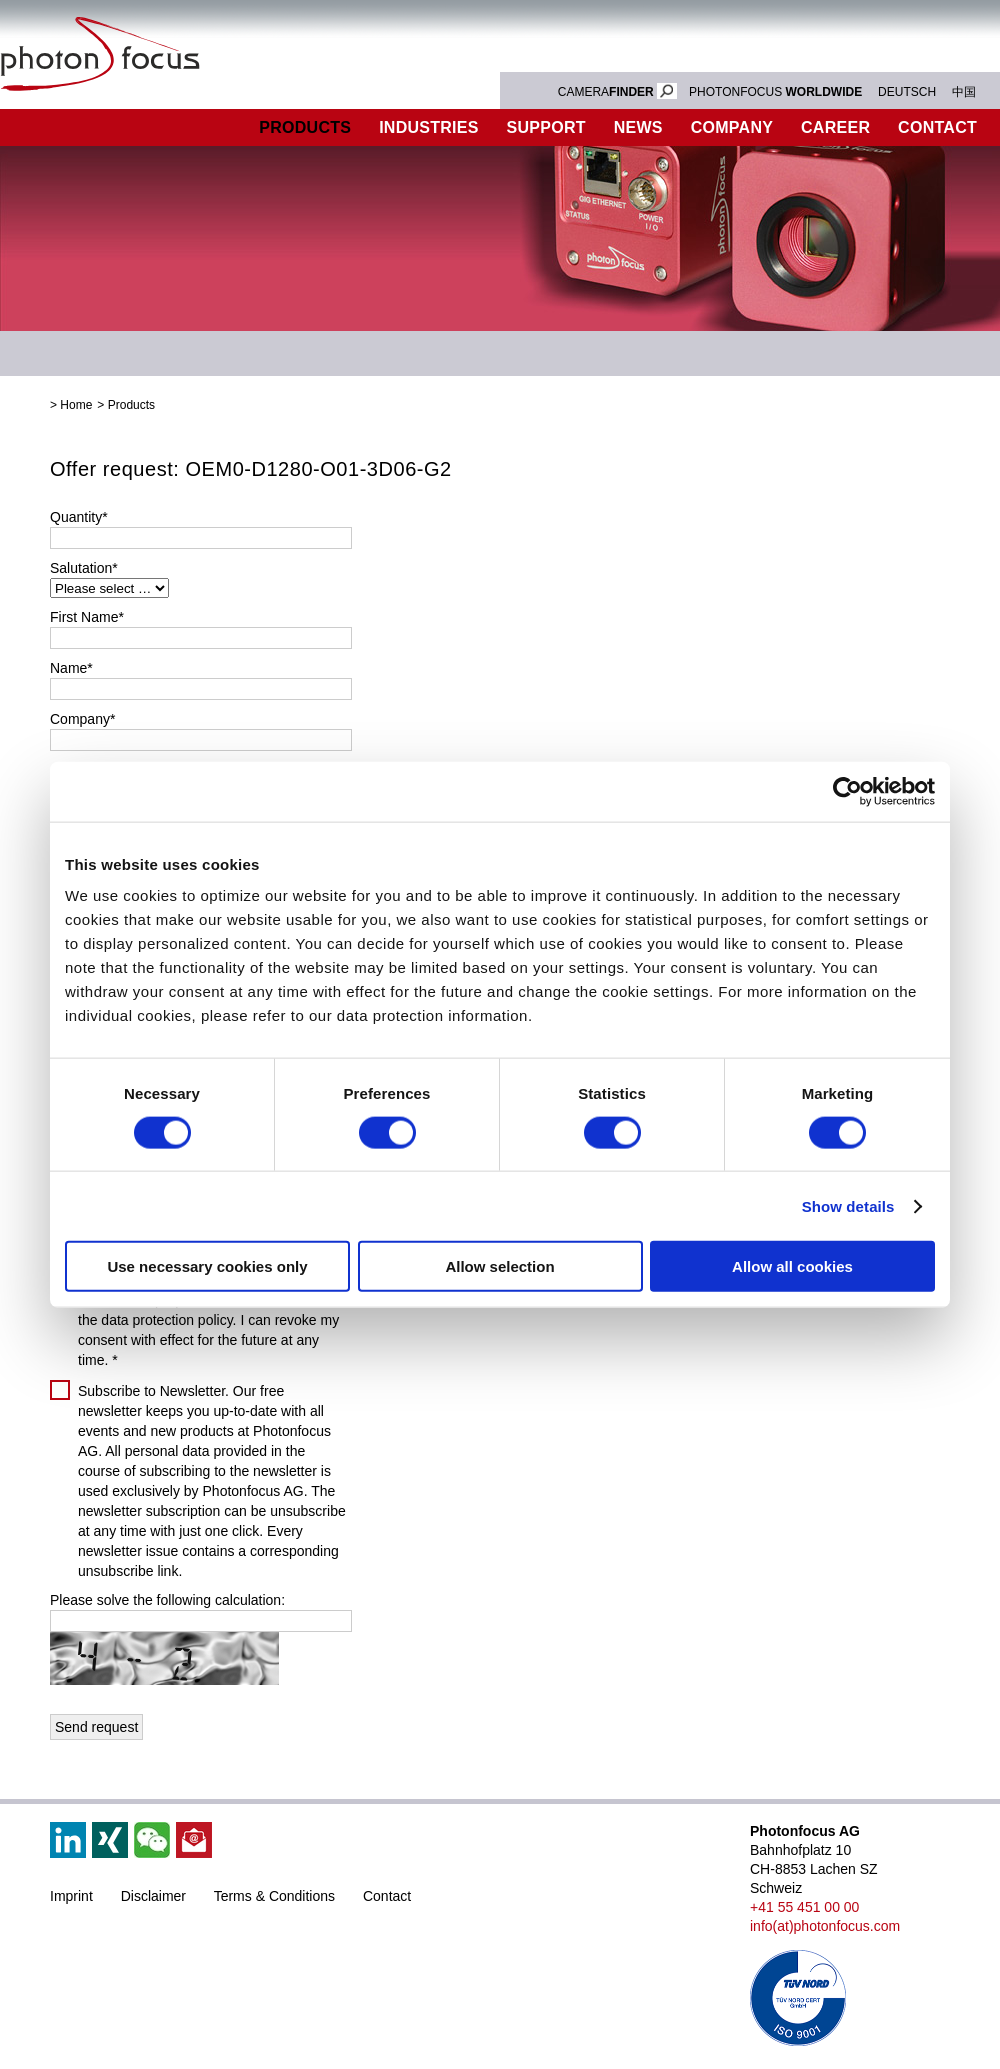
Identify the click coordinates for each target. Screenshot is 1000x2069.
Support (546, 127)
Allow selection (499, 1266)
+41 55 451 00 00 (804, 1907)
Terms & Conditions (274, 1896)
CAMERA (617, 92)
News (638, 127)
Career (835, 127)
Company (732, 127)
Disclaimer (153, 1896)
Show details (848, 1205)
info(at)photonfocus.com (825, 1926)
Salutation (84, 568)
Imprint (71, 1896)
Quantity (79, 517)
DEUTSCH (907, 92)
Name (71, 668)
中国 (964, 92)
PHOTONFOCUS (775, 92)
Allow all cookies (792, 1266)
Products (305, 127)
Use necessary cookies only (207, 1266)
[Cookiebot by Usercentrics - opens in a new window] (847, 791)
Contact (387, 1896)
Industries (429, 127)
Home (76, 405)
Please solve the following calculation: (167, 1600)
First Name (87, 617)
